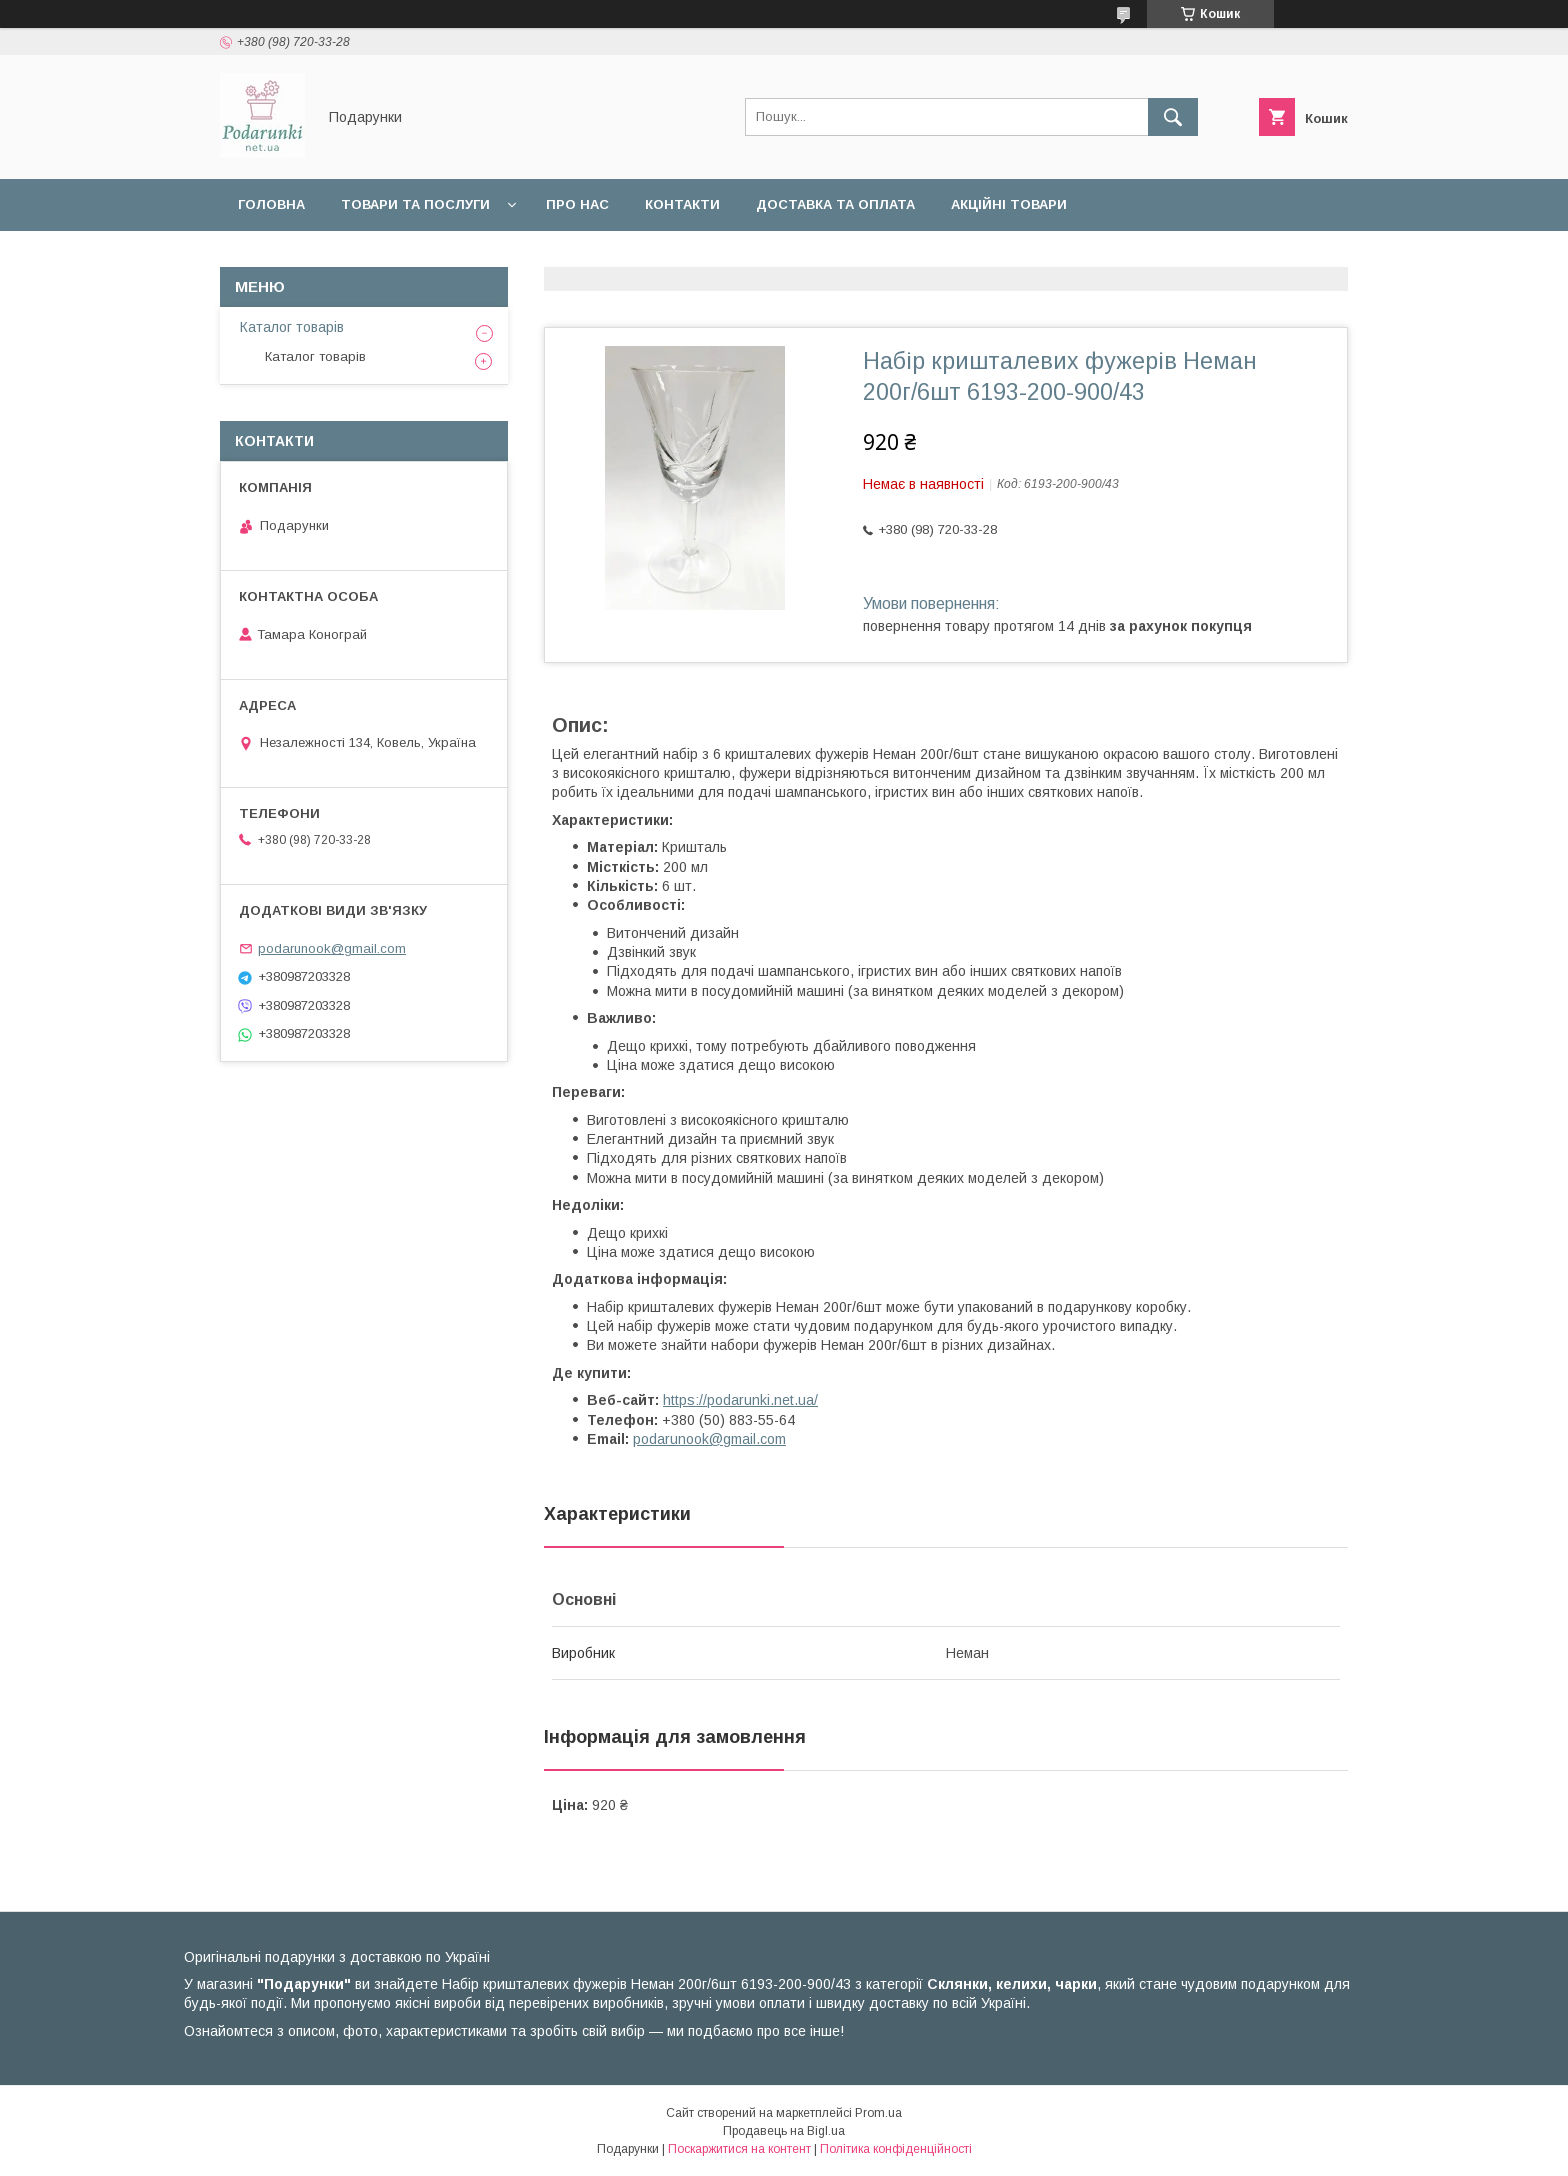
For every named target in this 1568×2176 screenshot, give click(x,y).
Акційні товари (1009, 204)
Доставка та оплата (835, 204)
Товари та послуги (415, 204)
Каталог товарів (292, 327)
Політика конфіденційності (896, 2149)
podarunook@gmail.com (709, 1439)
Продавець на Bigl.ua (784, 2131)
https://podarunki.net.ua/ (740, 1400)
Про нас (577, 204)
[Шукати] (1173, 117)
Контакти (682, 204)
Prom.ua (878, 2113)
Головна (271, 204)
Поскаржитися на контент (739, 2149)
